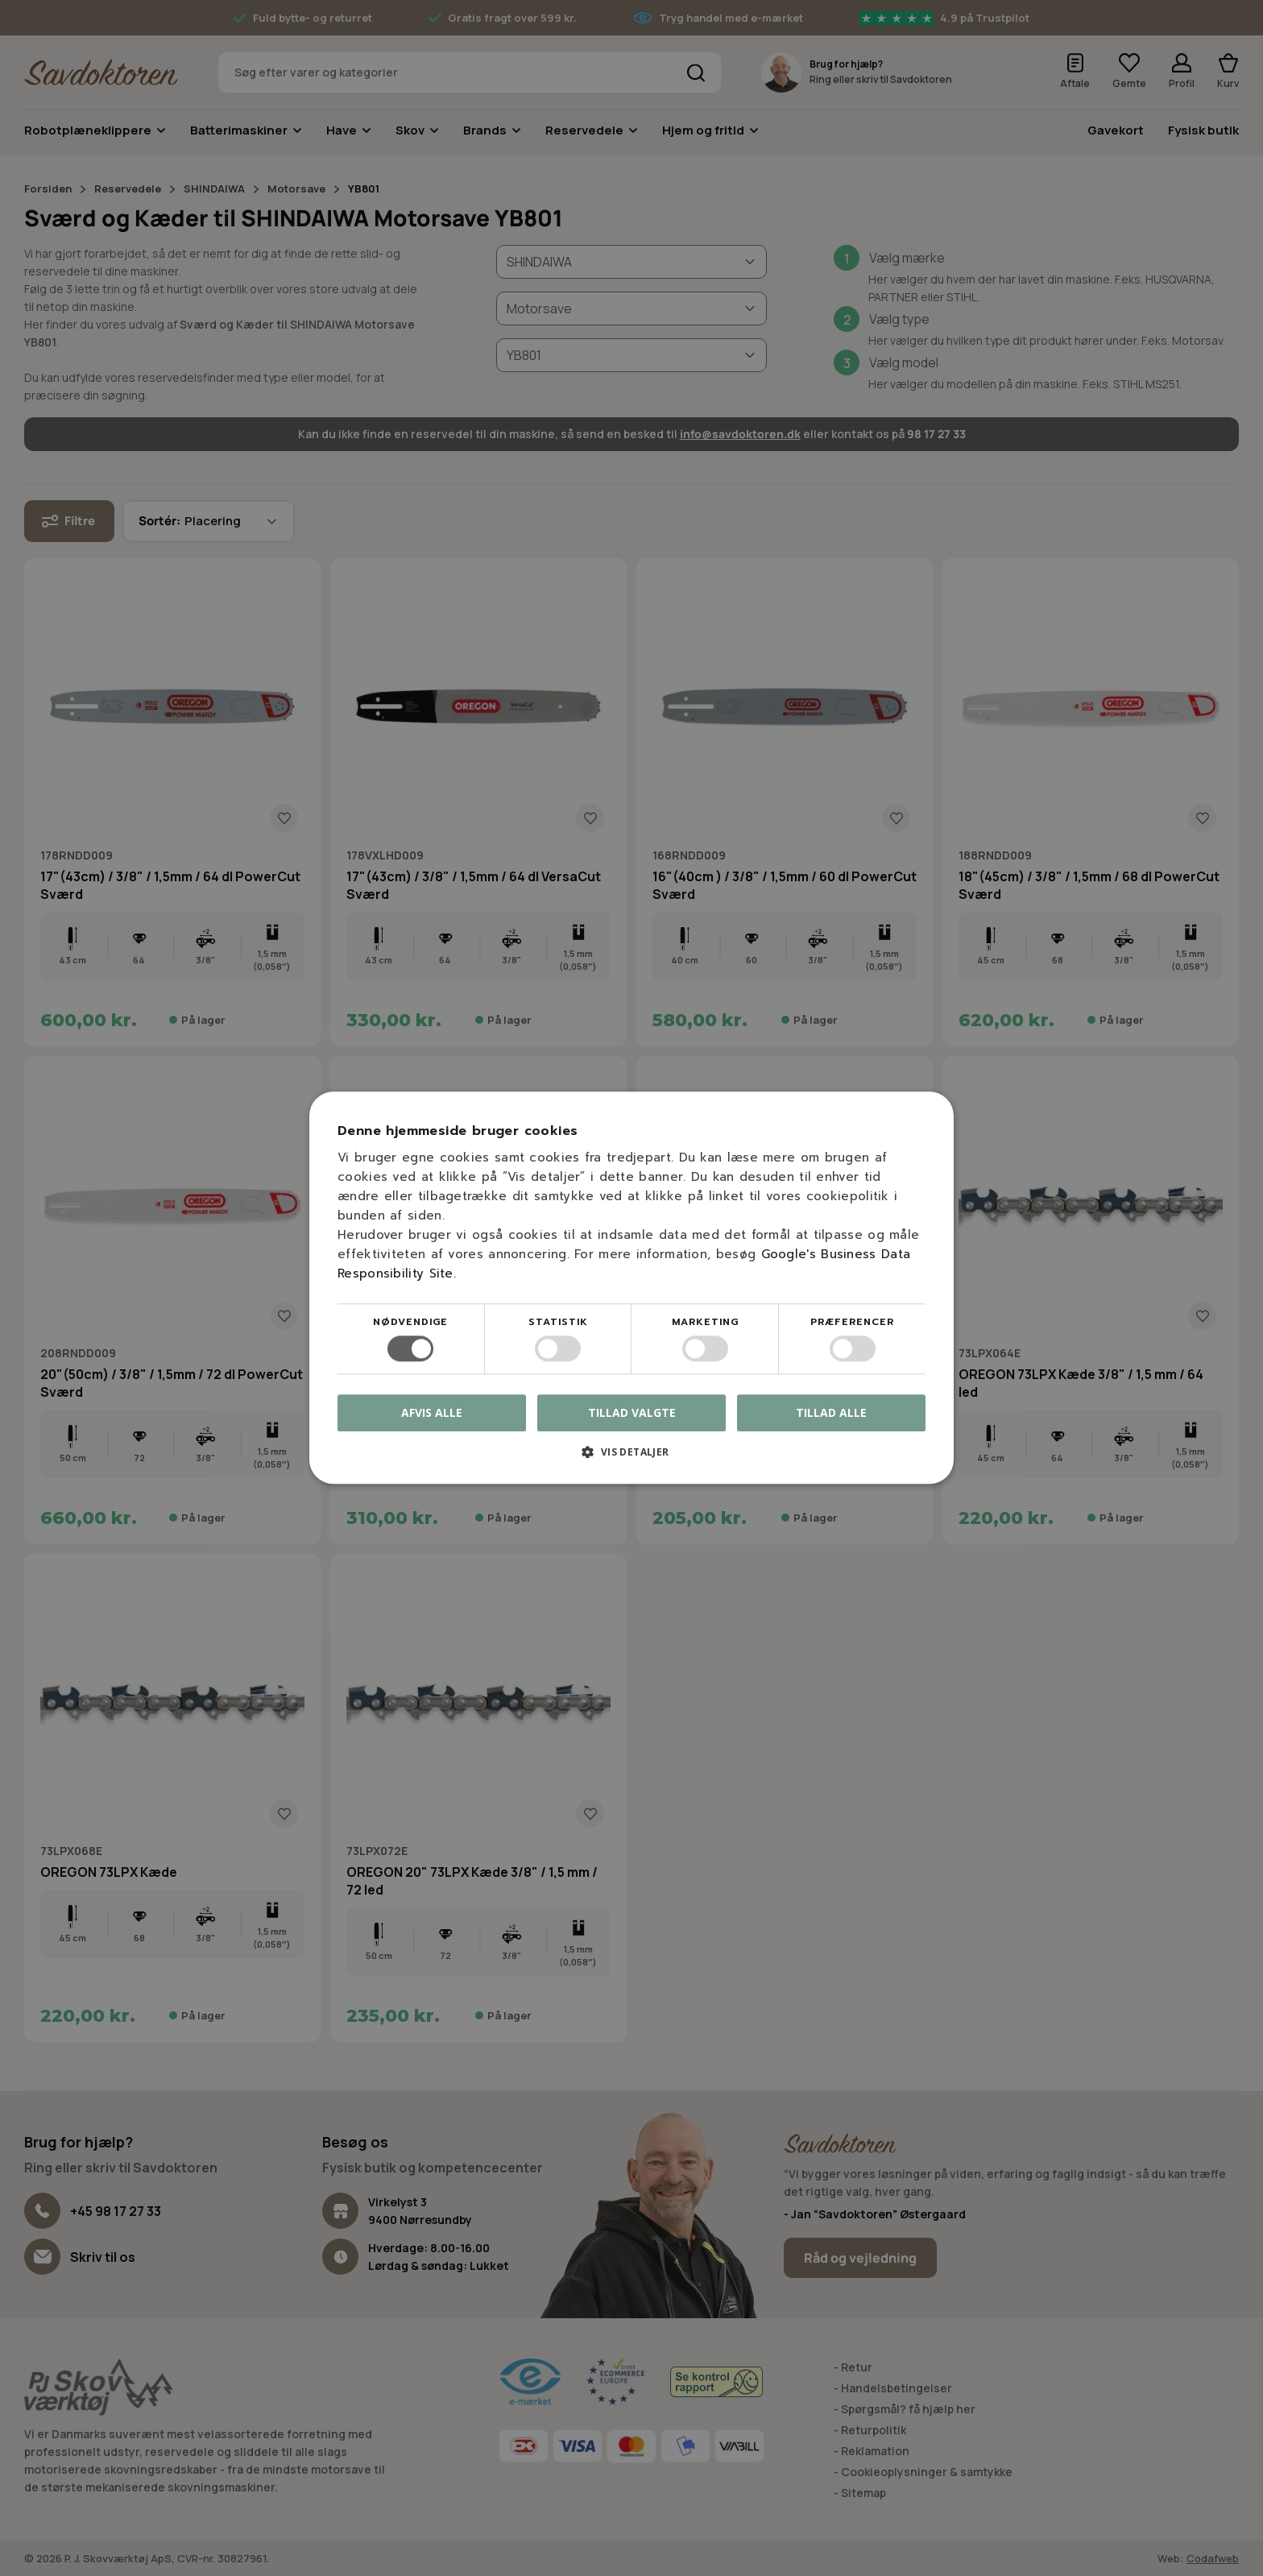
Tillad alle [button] (831, 1412)
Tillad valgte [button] (632, 1412)
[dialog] (631, 1288)
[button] (631, 1458)
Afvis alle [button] (431, 1413)
